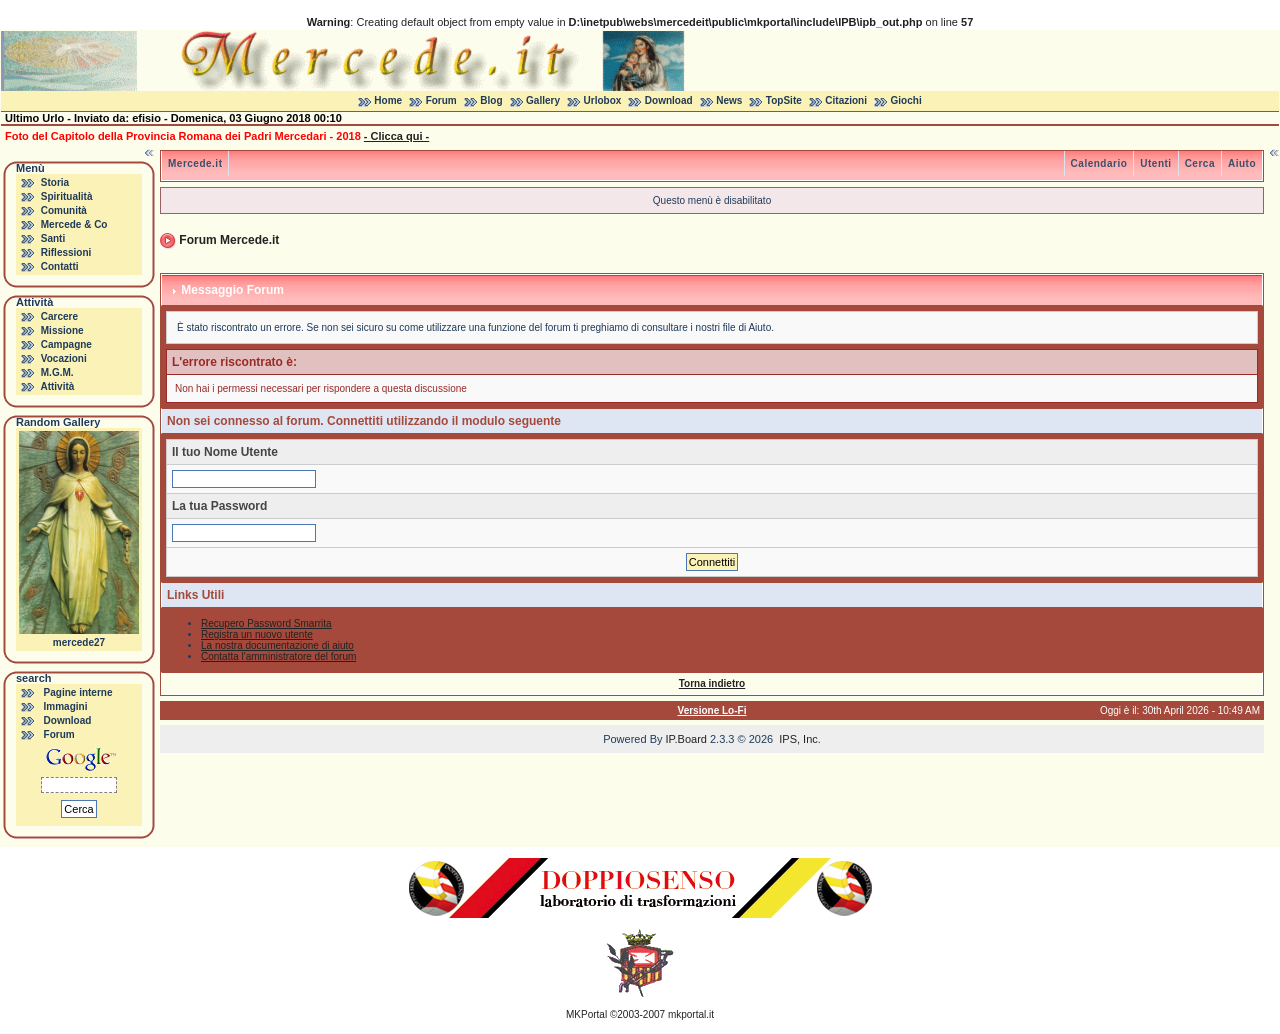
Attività (57, 386)
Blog (491, 100)
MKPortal (586, 1014)
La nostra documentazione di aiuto (277, 645)
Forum (441, 100)
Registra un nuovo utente (257, 634)
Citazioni (846, 100)
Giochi (906, 100)
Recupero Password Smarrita (266, 623)
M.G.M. (57, 372)
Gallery (543, 100)
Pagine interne (78, 692)
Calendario (1099, 163)
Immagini (66, 706)
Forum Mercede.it (229, 240)
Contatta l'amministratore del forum (278, 656)
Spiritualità (67, 196)
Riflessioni (66, 252)
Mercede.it (195, 163)
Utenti (1155, 163)
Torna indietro (712, 683)
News (729, 100)
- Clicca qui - (396, 136)
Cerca (1200, 163)
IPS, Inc (798, 739)
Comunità (64, 210)
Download (669, 100)
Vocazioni (64, 358)
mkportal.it (691, 1014)
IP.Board (686, 739)
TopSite (784, 100)
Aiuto (1242, 163)
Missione (62, 330)
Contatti (60, 266)
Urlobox (603, 100)
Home (388, 100)
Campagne (66, 344)
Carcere (59, 316)
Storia (55, 182)
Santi (53, 238)
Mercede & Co (74, 224)
